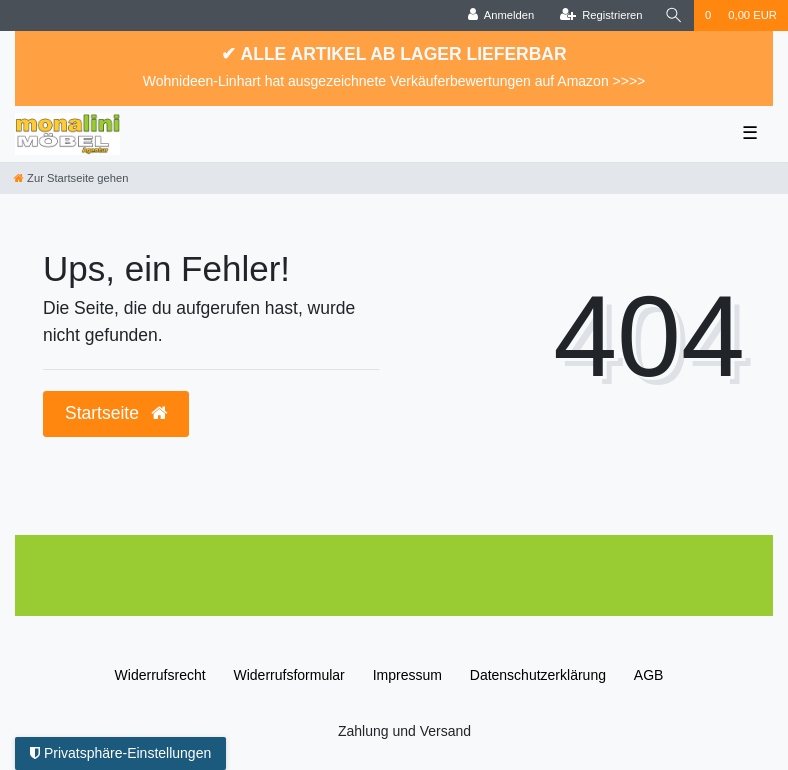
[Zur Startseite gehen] (71, 178)
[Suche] (674, 15)
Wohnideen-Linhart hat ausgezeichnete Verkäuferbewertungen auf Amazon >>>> (394, 81)
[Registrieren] (600, 15)
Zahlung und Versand (404, 731)
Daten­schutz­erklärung (538, 675)
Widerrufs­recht (160, 675)
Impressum (407, 675)
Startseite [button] (116, 413)
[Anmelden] (501, 15)
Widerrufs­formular (289, 675)
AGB (649, 675)
